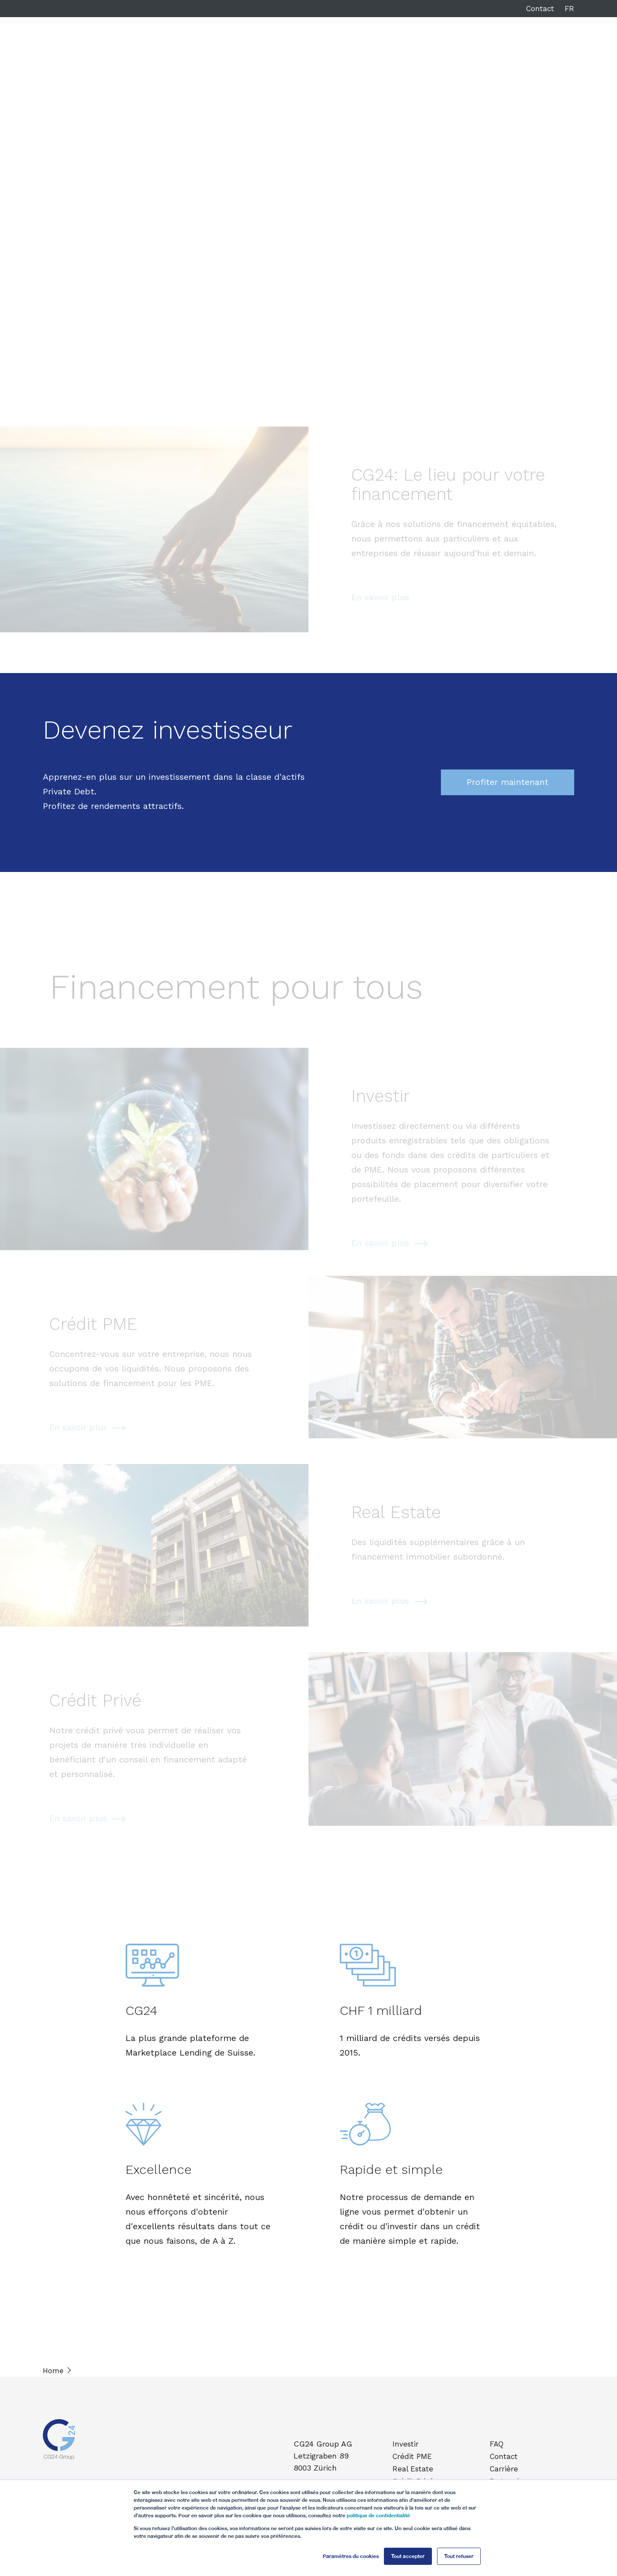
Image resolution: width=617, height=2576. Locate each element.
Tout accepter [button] (408, 2556)
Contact (540, 8)
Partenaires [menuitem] (510, 2478)
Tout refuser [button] (458, 2556)
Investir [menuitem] (406, 2444)
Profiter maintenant (507, 782)
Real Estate (319, 46)
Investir (217, 46)
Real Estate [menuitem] (414, 2467)
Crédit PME (264, 46)
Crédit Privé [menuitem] (414, 2478)
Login (537, 46)
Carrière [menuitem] (505, 2467)
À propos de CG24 (443, 46)
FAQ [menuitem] (498, 2444)
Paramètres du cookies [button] (351, 2556)
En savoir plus (380, 605)
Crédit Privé (375, 46)
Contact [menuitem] (505, 2455)
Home (53, 2371)
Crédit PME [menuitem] (413, 2455)
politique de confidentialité (378, 2515)
